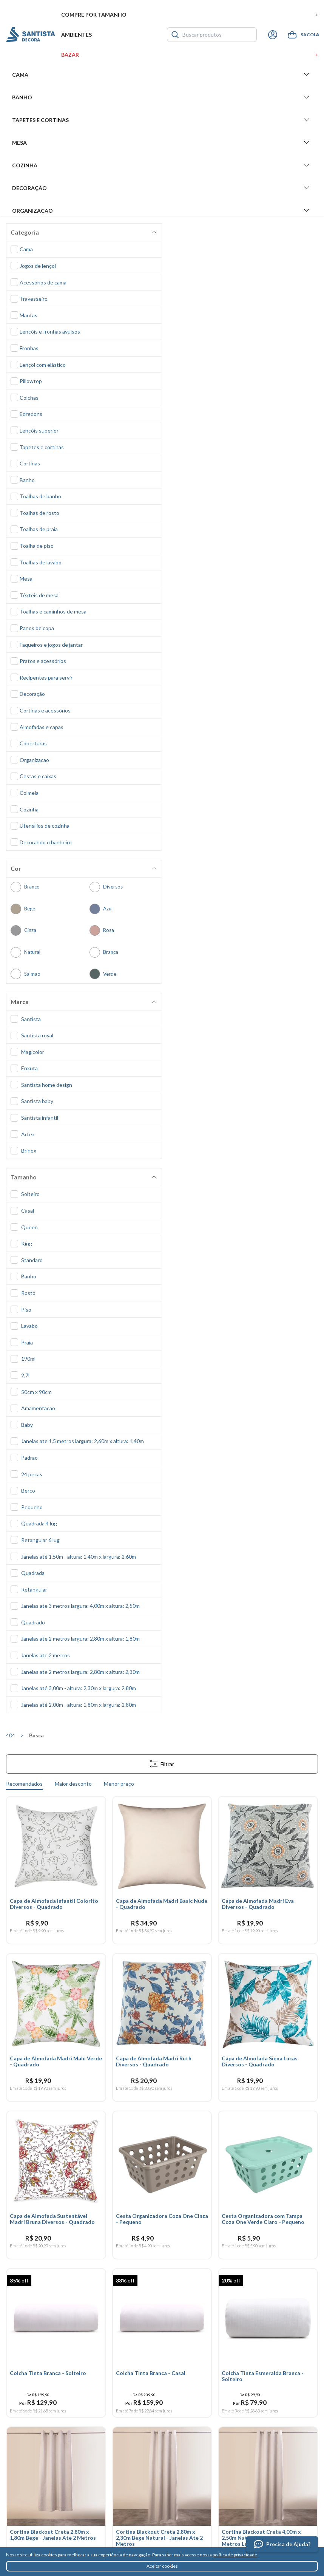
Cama (162, 74)
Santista (30, 34)
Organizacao (162, 210)
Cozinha (162, 165)
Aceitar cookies (162, 2566)
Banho (162, 97)
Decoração (162, 187)
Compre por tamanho (189, 15)
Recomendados (24, 1783)
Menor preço (119, 1783)
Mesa (162, 142)
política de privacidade (235, 2554)
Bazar (189, 55)
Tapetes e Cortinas (162, 119)
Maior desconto (73, 1783)
